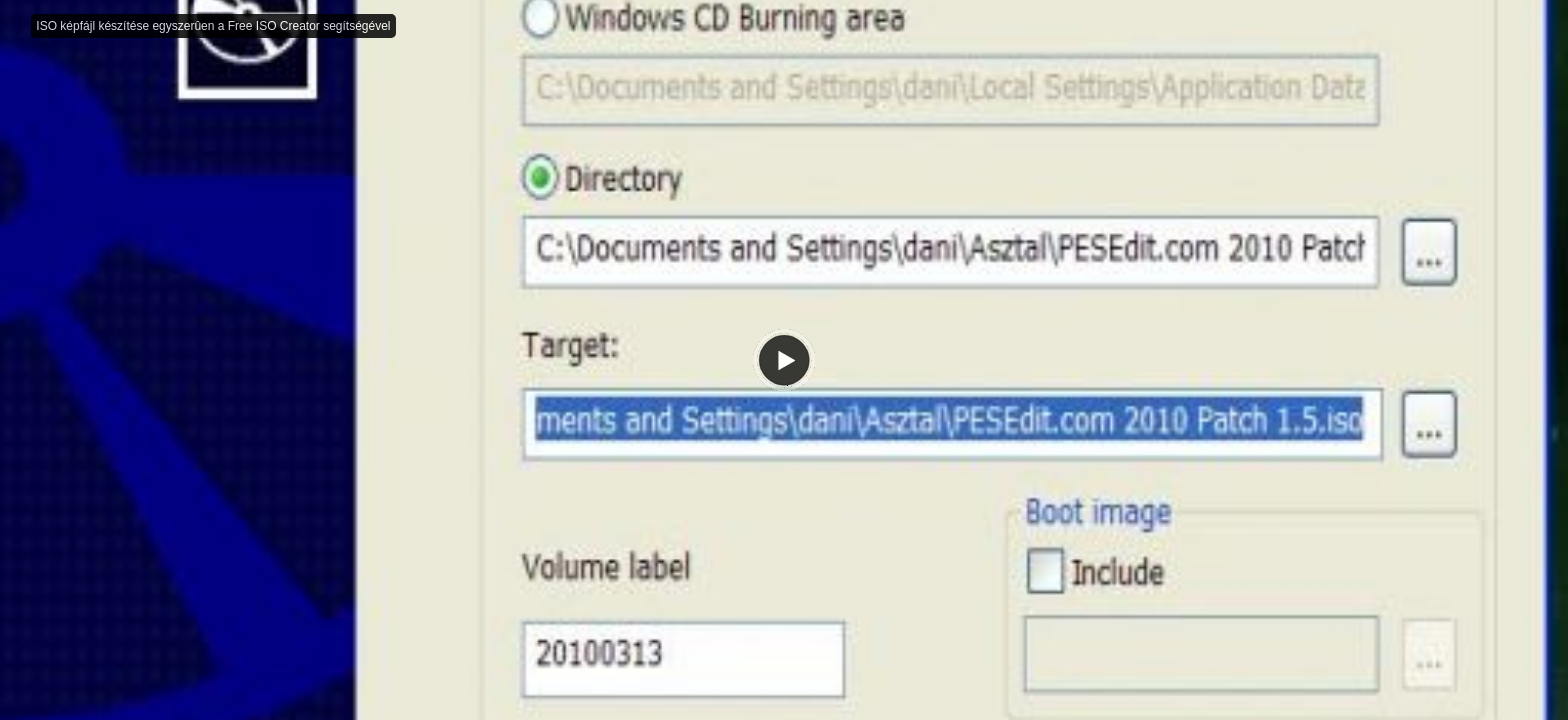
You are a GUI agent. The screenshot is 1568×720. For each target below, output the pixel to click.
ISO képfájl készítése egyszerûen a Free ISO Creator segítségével (213, 26)
